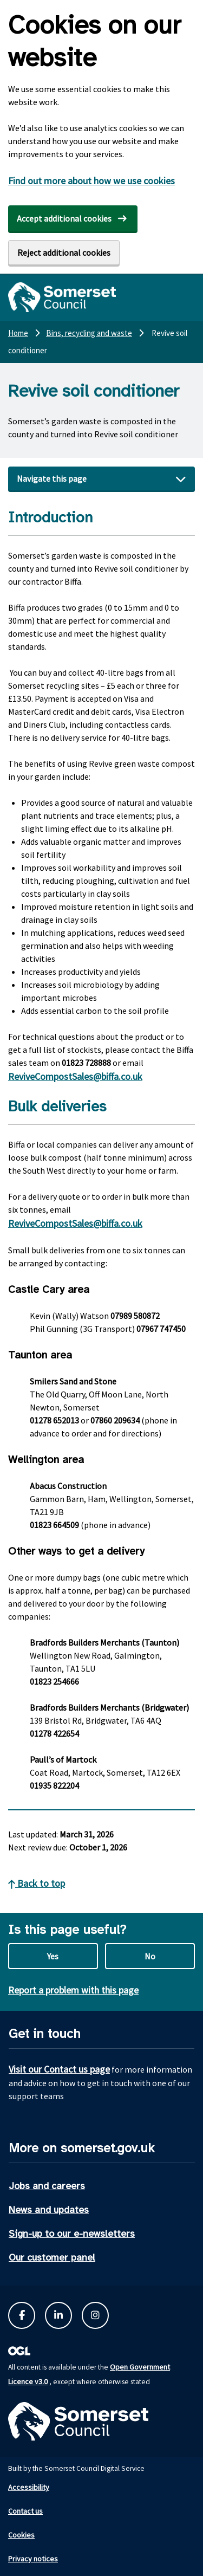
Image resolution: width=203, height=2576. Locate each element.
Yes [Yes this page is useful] (52, 1956)
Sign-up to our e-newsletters (72, 2234)
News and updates (49, 2210)
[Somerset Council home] (62, 297)
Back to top (36, 1883)
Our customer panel (52, 2257)
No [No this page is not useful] (150, 1956)
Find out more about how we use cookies (91, 180)
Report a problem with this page (73, 1990)
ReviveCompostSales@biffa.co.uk (75, 1076)
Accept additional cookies (64, 218)
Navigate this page (52, 478)
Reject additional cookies (63, 252)
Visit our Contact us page (59, 2069)
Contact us (25, 2511)
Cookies (21, 2535)
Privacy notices (33, 2559)
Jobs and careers (47, 2186)
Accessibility (28, 2487)
